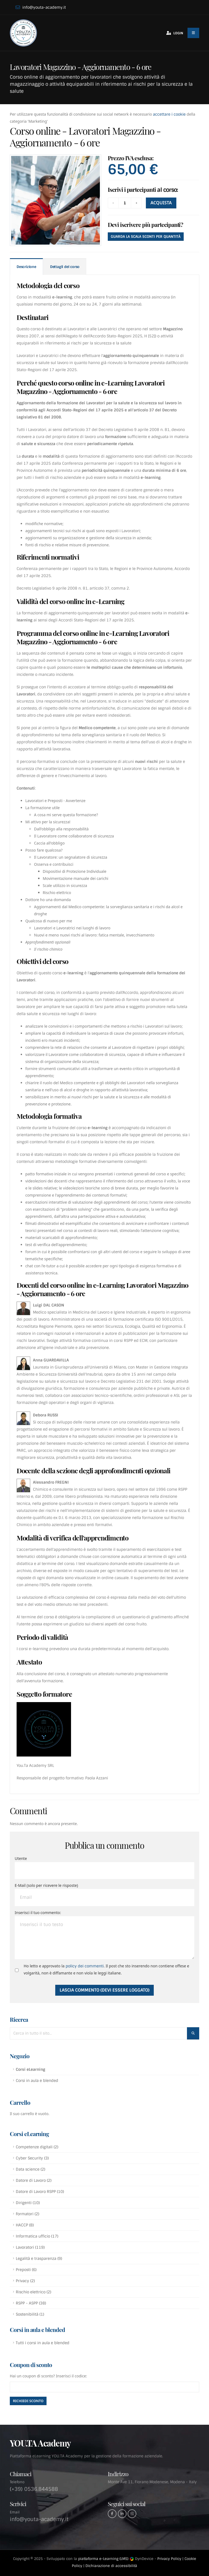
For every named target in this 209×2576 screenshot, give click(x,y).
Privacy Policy (169, 2558)
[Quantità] (125, 203)
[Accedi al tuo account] (172, 33)
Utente (21, 1858)
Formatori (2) (27, 2213)
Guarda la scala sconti (145, 236)
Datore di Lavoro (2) (33, 2180)
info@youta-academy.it (41, 7)
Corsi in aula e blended (37, 2080)
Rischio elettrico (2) (33, 2292)
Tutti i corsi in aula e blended (42, 2342)
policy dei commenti (85, 1966)
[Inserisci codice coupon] (104, 2387)
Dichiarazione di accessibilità (111, 2565)
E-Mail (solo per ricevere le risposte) (46, 1885)
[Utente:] (104, 1870)
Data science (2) (30, 2169)
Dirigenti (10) (28, 2202)
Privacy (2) (25, 2280)
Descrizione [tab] (26, 266)
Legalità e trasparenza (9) (39, 2258)
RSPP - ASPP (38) (31, 2303)
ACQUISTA (161, 203)
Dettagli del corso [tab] (64, 266)
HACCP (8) (25, 2225)
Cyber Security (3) (32, 2158)
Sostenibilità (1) (30, 2314)
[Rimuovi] (113, 203)
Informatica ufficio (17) (37, 2236)
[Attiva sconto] (28, 2401)
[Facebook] (112, 2514)
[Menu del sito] (193, 33)
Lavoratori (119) (30, 2247)
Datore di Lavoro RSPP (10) (40, 2191)
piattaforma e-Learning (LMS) (103, 2558)
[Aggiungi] (136, 203)
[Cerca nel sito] (193, 2033)
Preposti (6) (26, 2269)
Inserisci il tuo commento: (38, 1912)
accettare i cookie (169, 114)
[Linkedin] (122, 2514)
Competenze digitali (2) (37, 2146)
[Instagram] (132, 2514)
